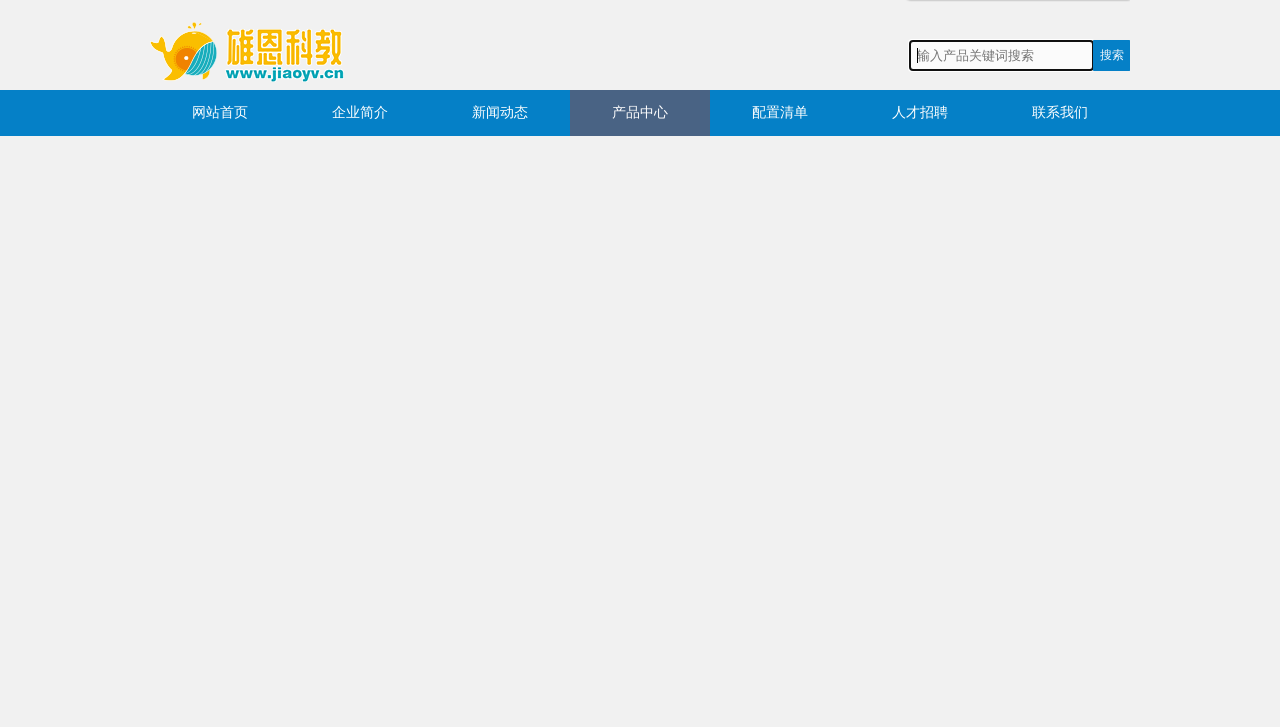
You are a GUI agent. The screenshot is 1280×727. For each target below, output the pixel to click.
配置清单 (780, 112)
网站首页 (220, 112)
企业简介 (360, 112)
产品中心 (640, 112)
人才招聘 (920, 112)
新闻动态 (500, 112)
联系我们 (1060, 112)
